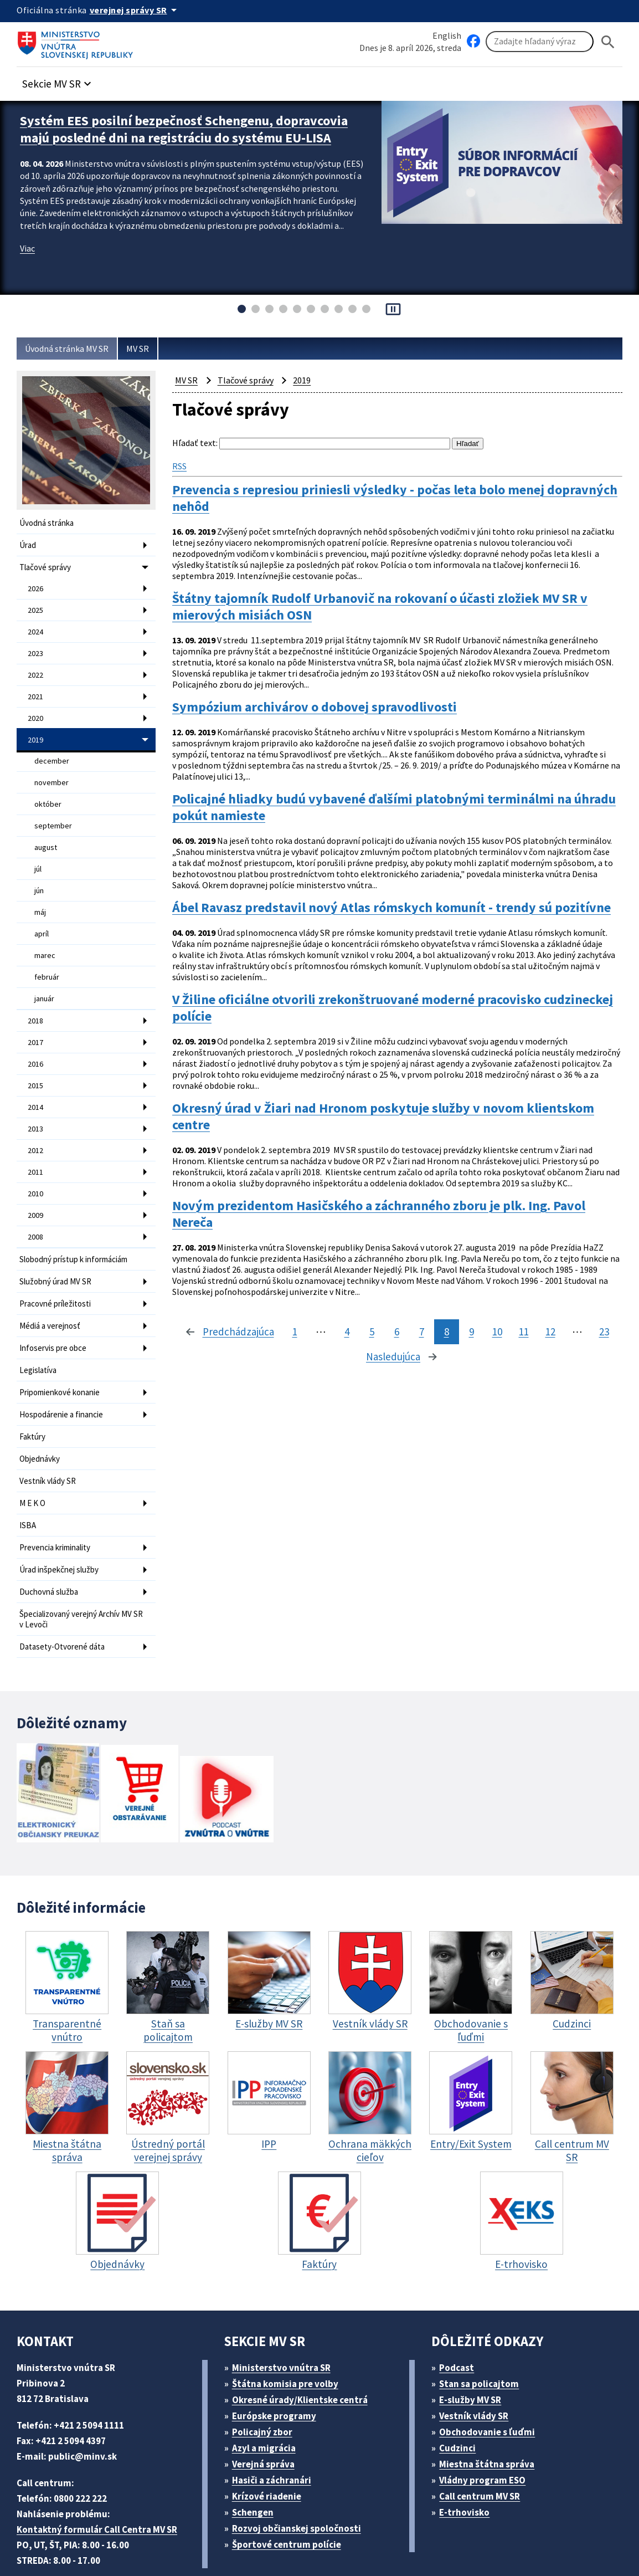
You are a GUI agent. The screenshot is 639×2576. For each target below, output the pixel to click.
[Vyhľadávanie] (540, 42)
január (45, 974)
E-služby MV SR (477, 2341)
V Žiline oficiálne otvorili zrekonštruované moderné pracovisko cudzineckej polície (370, 994)
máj (40, 892)
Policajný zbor (265, 2373)
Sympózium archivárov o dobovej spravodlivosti (325, 693)
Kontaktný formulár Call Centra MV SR (101, 2471)
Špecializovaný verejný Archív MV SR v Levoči (81, 1563)
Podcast (460, 2309)
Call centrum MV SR (486, 2437)
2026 (36, 585)
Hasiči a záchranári (276, 2421)
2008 (36, 1200)
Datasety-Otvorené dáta (63, 1589)
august (46, 830)
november (51, 769)
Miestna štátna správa (490, 2405)
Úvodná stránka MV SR (71, 349)
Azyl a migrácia (268, 2389)
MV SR (149, 349)
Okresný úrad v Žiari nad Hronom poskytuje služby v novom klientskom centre (362, 1097)
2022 (36, 667)
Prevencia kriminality (57, 1495)
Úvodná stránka (48, 523)
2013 (36, 1097)
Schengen (256, 2454)
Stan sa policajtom (483, 2325)
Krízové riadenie (270, 2437)
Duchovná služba (51, 1537)
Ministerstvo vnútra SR (285, 2309)
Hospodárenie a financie (64, 1369)
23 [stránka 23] (512, 1338)
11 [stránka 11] (429, 1338)
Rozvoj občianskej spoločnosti (302, 2470)
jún (39, 871)
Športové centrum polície (290, 2486)
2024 (36, 626)
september (52, 810)
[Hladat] (608, 42)
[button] (62, 81)
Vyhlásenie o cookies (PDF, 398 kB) (513, 2540)
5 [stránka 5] (274, 1338)
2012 (36, 1118)
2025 (36, 605)
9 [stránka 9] (374, 1338)
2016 (36, 1036)
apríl (41, 912)
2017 (36, 1015)
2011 (36, 1138)
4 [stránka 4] (249, 1338)
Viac (28, 273)
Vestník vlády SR (50, 1432)
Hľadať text (194, 443)
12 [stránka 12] (457, 1338)
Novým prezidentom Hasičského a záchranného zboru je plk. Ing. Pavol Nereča (396, 1200)
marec (45, 933)
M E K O (35, 1453)
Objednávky (41, 1411)
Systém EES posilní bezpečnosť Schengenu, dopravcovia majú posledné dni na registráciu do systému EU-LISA (174, 135)
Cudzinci (461, 2389)
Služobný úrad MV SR (60, 1242)
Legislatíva (39, 1326)
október (47, 789)
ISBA (28, 1474)
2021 (36, 687)
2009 (36, 1179)
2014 (36, 1077)
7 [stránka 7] (324, 1338)
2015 (36, 1056)
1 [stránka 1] (197, 1338)
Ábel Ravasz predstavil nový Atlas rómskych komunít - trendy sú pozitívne (376, 891)
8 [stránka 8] (349, 1338)
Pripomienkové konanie (62, 1348)
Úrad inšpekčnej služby (62, 1516)
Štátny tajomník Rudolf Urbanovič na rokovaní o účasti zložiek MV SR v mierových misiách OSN (397, 598)
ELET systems (223, 2540)
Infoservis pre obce (54, 1305)
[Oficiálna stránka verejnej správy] (139, 10)
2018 (36, 995)
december (51, 748)
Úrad (28, 544)
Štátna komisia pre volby (289, 2325)
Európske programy (278, 2357)
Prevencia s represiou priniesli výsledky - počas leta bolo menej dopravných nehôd (373, 495)
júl (38, 851)
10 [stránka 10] (400, 1338)
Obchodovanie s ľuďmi (493, 2373)
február (46, 953)
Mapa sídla (284, 2540)
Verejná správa (267, 2405)
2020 (36, 708)
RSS (181, 464)
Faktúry (33, 1390)
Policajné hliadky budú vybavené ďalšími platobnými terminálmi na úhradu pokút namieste (384, 788)
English (446, 35)
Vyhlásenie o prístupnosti (372, 2540)
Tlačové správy (47, 565)
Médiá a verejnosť (52, 1284)
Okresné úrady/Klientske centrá (304, 2341)
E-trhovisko (467, 2454)
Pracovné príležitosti (56, 1263)
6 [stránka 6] (299, 1338)
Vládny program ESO (488, 2421)
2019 (36, 728)
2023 (36, 646)
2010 (36, 1159)
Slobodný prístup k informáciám (77, 1221)
